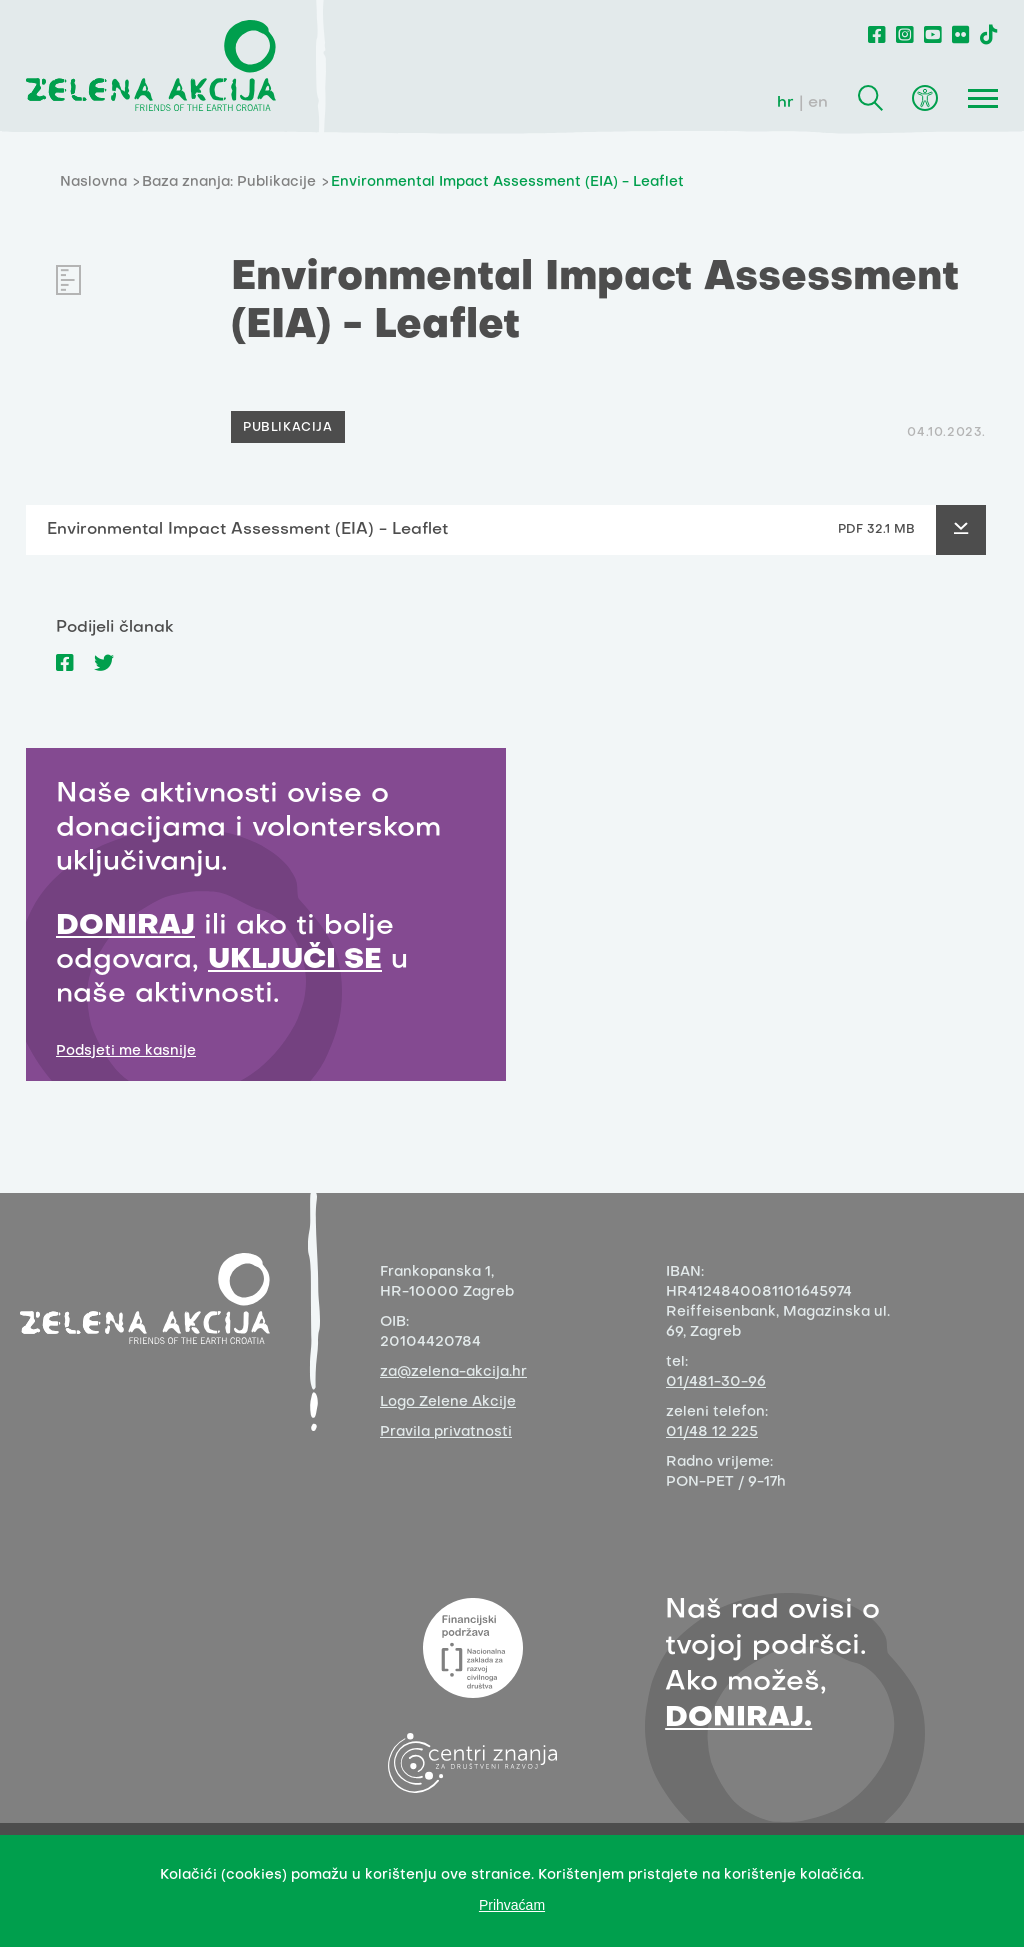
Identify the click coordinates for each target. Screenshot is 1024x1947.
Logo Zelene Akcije (448, 1402)
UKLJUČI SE (295, 960)
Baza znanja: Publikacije (229, 182)
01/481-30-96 (716, 1382)
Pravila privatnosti (446, 1432)
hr (785, 103)
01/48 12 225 (712, 1432)
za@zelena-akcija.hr (453, 1372)
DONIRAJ (125, 926)
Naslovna (93, 182)
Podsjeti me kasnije (126, 1051)
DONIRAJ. (738, 1718)
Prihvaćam (512, 1905)
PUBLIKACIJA (288, 428)
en (818, 103)
